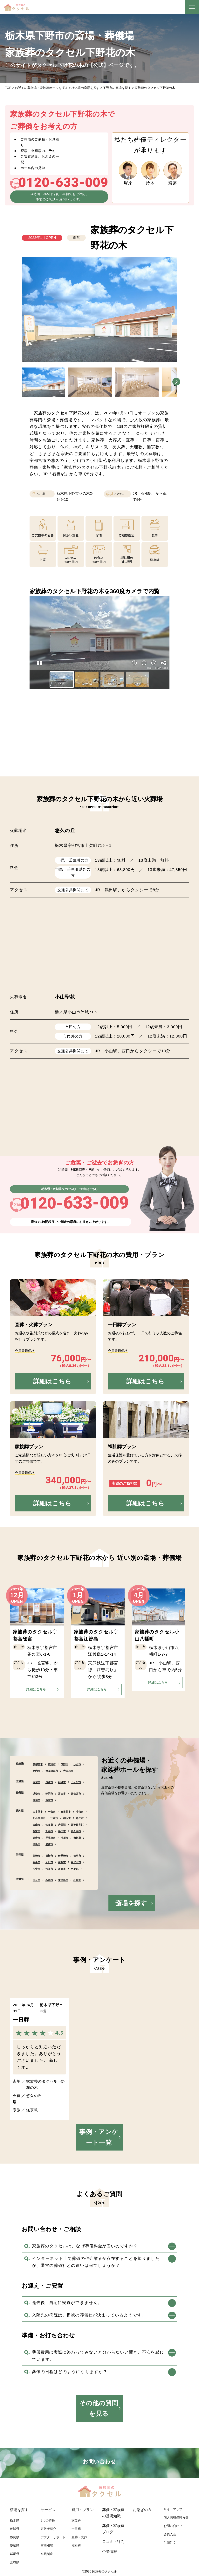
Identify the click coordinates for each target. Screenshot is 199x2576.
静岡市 (49, 1793)
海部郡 (77, 1837)
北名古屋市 (39, 1818)
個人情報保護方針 (176, 2517)
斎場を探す (131, 1903)
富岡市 (62, 1868)
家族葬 (76, 2520)
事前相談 (47, 2545)
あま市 (80, 1818)
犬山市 (36, 1824)
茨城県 (20, 1781)
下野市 (64, 1764)
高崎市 (36, 1855)
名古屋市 (38, 1811)
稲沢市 (67, 1818)
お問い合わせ (173, 2526)
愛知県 (20, 1810)
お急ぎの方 (142, 2510)
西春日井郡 (77, 1824)
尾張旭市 (50, 1837)
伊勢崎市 (63, 1855)
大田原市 (68, 1770)
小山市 (77, 1764)
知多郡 (49, 1824)
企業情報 (109, 2552)
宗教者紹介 (48, 2528)
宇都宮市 (38, 1764)
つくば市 (76, 1782)
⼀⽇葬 (76, 2528)
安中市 (36, 1868)
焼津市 (36, 1800)
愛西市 (49, 1844)
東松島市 (63, 1880)
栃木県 (20, 1763)
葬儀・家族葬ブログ (113, 2529)
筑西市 (49, 1782)
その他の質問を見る (99, 2408)
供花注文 (170, 2542)
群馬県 (20, 1854)
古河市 (36, 1782)
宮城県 (20, 1879)
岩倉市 (36, 1837)
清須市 (64, 1837)
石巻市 (49, 1880)
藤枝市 (49, 1800)
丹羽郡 (62, 1824)
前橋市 (49, 1855)
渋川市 (49, 1868)
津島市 (36, 1844)
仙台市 (36, 1880)
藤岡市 (62, 1862)
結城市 (62, 1782)
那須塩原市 (51, 1770)
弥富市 (36, 1831)
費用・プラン (83, 2510)
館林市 (77, 1855)
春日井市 (66, 1811)
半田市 (62, 1831)
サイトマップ (173, 2509)
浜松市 (36, 1793)
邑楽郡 (75, 1868)
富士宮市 (76, 1793)
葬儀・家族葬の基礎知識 (113, 2513)
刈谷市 (49, 1831)
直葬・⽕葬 (79, 2537)
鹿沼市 (52, 1764)
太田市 (49, 1862)
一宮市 (52, 1811)
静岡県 (20, 1792)
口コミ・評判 (113, 2542)
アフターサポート (53, 2537)
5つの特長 (48, 2520)
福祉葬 (76, 2545)
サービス (48, 2510)
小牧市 (80, 1811)
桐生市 (36, 1862)
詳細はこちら (52, 1381)
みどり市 (76, 1862)
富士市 (62, 1793)
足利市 (36, 1770)
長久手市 (76, 1831)
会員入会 (170, 2534)
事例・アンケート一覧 (98, 2137)
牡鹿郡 (77, 1880)
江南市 (54, 1818)
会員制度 (47, 2554)
